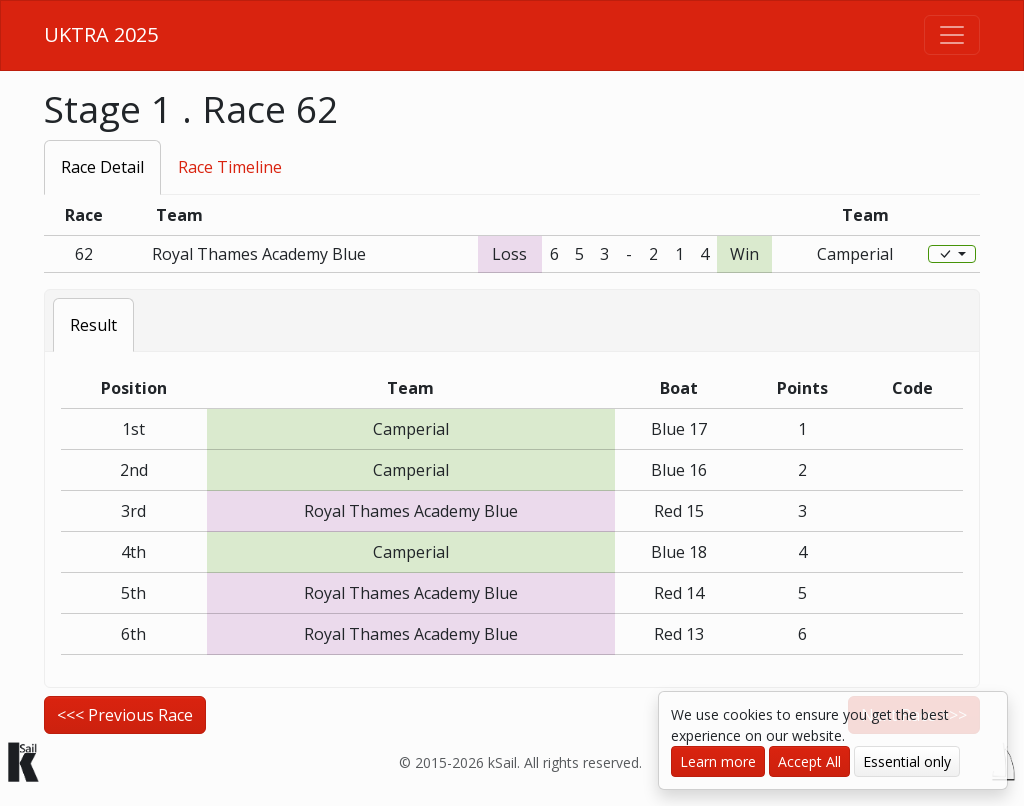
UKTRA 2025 (101, 34)
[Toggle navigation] (952, 35)
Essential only (907, 761)
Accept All (809, 761)
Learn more (718, 761)
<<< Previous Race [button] (125, 715)
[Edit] (952, 254)
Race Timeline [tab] (230, 167)
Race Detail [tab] (102, 167)
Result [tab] (93, 325)
